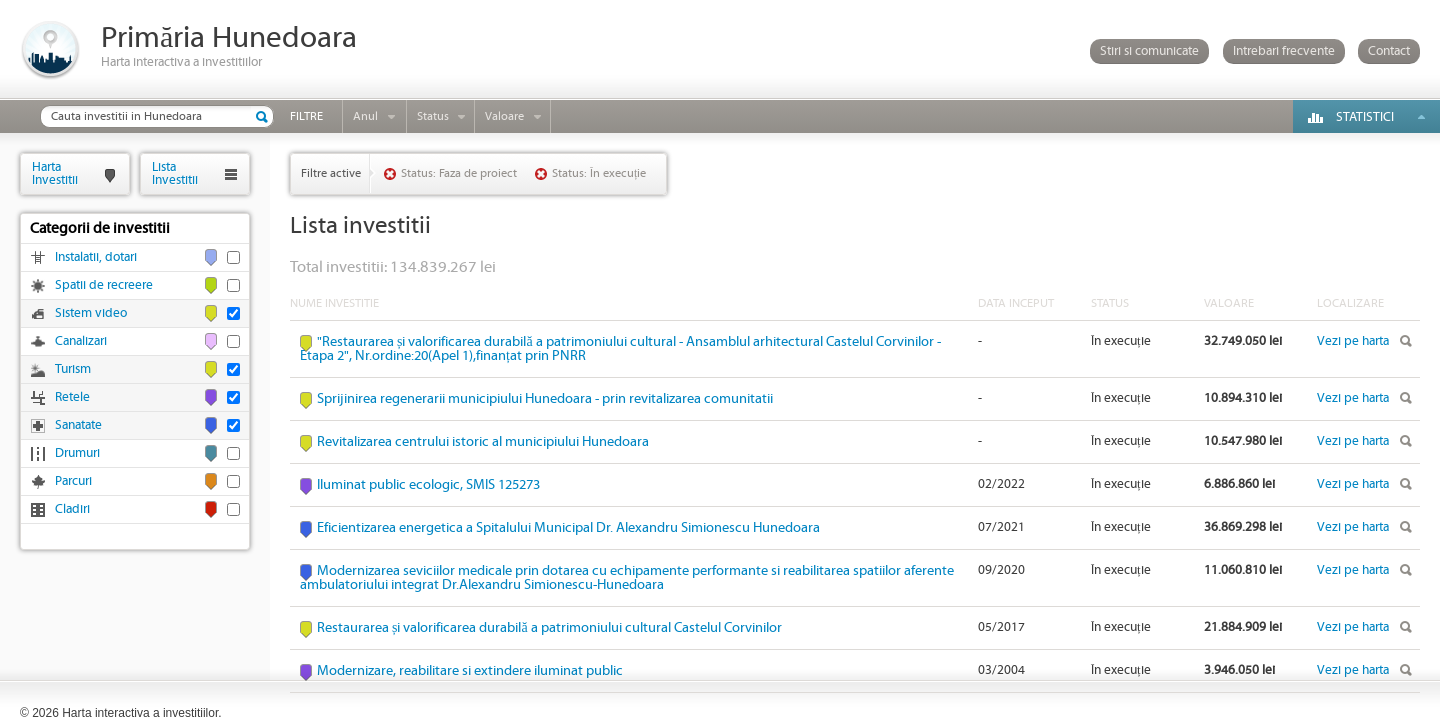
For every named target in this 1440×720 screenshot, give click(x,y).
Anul (365, 116)
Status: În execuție (599, 173)
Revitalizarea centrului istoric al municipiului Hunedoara (483, 442)
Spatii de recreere (104, 285)
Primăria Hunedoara (229, 38)
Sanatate (78, 425)
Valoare (504, 116)
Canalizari (81, 341)
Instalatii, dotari (96, 257)
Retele (72, 397)
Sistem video (91, 313)
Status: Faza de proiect (459, 173)
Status (433, 116)
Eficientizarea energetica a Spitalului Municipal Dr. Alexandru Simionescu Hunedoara (568, 528)
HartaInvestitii (55, 173)
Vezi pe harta (1353, 341)
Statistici (1365, 117)
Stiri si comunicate (1149, 51)
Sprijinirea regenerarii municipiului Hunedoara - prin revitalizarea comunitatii (545, 399)
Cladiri (72, 509)
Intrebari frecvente (1284, 51)
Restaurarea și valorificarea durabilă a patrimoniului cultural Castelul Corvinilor (549, 628)
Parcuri (73, 481)
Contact (1389, 51)
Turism (73, 369)
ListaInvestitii (175, 173)
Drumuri (77, 453)
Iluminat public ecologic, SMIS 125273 (428, 485)
